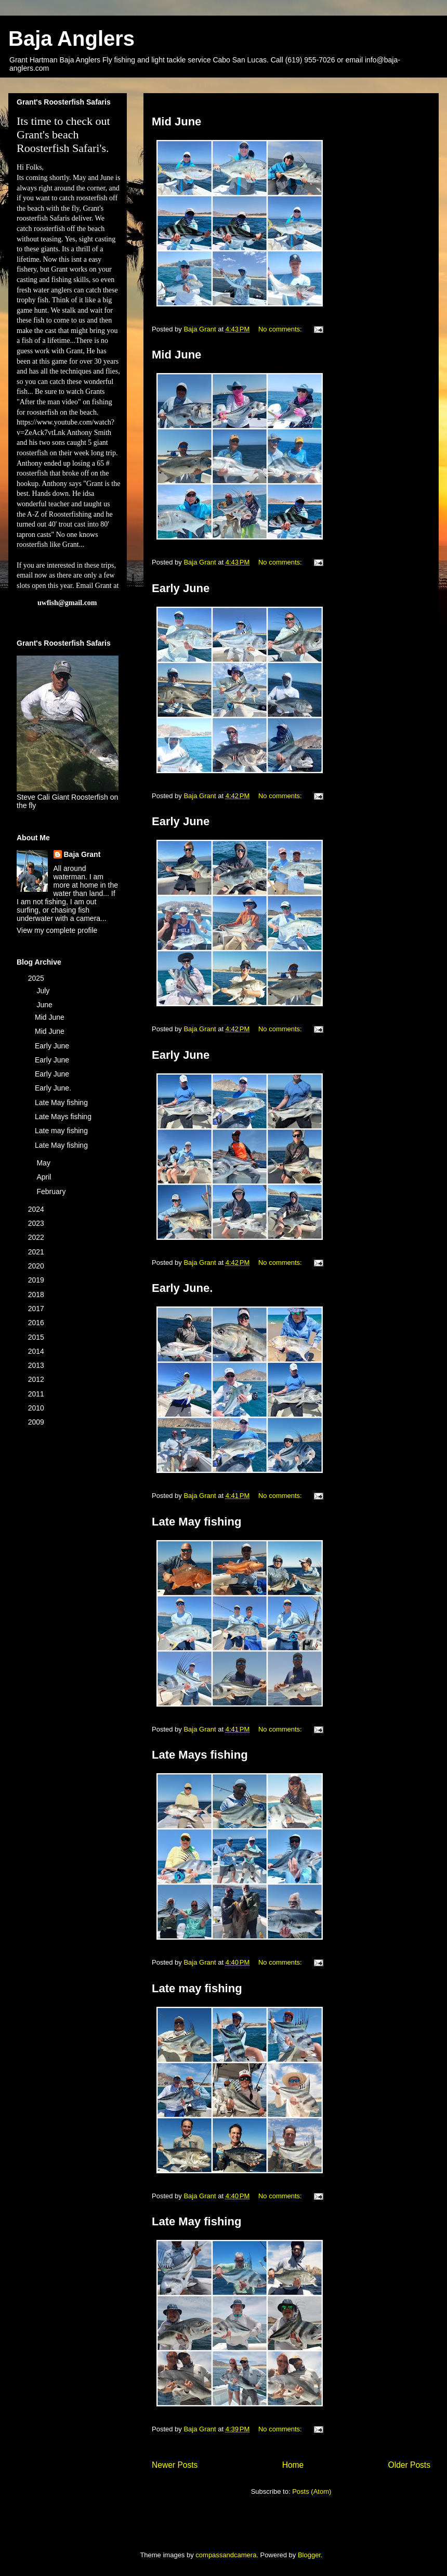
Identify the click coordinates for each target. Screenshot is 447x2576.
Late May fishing (196, 1521)
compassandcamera (225, 2555)
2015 (37, 1337)
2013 (37, 1365)
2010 (37, 1408)
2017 (37, 1308)
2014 (37, 1351)
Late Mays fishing (200, 1754)
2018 (37, 1294)
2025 (37, 978)
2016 (37, 1322)
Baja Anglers (71, 38)
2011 (37, 1394)
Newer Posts (175, 2464)
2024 (37, 1209)
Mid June (176, 121)
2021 (37, 1252)
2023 (37, 1223)
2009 (37, 1422)
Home (293, 2464)
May (44, 1163)
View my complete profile (57, 930)
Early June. (182, 1288)
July (43, 990)
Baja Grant (82, 854)
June (45, 1005)
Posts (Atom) (311, 2491)
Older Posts (409, 2464)
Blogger (309, 2555)
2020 (37, 1266)
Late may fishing (197, 1988)
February (52, 1191)
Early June (180, 588)
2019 (37, 1280)
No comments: (281, 329)
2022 (37, 1237)
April (44, 1177)
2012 (37, 1379)
